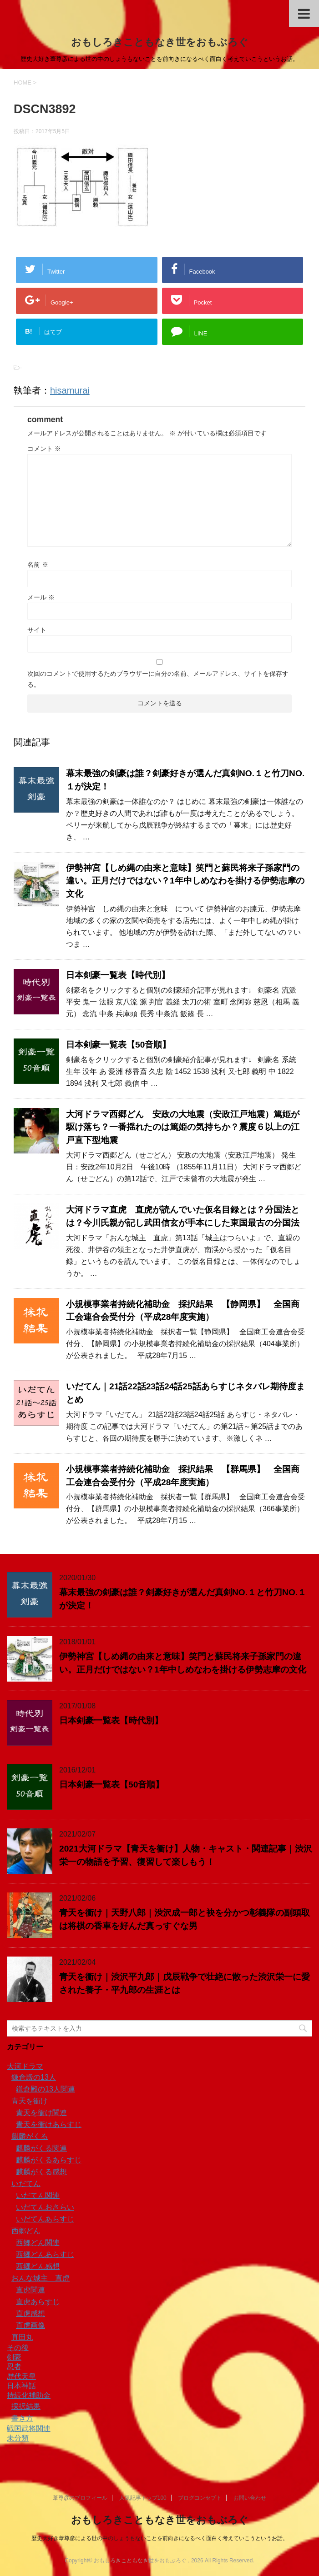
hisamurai (70, 390)
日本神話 (21, 2386)
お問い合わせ (249, 2498)
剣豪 (14, 2357)
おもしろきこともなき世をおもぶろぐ (159, 42)
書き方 (22, 2418)
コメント (44, 448)
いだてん (26, 2183)
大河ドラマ (25, 2066)
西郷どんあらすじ (45, 2254)
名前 (37, 564)
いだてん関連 (38, 2195)
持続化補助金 (29, 2395)
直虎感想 (30, 2313)
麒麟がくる (29, 2136)
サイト (36, 630)
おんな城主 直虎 (40, 2278)
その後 (18, 2347)
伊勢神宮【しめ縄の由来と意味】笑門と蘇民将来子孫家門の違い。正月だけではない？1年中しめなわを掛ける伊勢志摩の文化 (185, 881)
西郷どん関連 (38, 2243)
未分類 (18, 2438)
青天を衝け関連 (41, 2113)
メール (41, 597)
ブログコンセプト (200, 2498)
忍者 (14, 2367)
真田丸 (22, 2337)
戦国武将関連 (29, 2428)
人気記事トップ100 (143, 2498)
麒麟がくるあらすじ (48, 2160)
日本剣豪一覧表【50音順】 (118, 1044)
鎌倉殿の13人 (33, 2077)
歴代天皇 (21, 2376)
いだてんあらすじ (45, 2219)
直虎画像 (30, 2325)
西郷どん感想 (38, 2266)
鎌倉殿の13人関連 (45, 2089)
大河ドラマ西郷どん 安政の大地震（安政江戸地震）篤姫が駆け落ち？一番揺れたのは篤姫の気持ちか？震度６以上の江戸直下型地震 (182, 1127)
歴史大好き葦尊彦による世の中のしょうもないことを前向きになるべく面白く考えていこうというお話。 (159, 2538)
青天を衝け (29, 2101)
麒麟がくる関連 (41, 2148)
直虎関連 (30, 2290)
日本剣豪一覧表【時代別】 (118, 975)
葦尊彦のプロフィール (80, 2498)
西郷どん (26, 2231)
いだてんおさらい (45, 2207)
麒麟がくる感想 (41, 2172)
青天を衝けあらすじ (48, 2124)
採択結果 (26, 2406)
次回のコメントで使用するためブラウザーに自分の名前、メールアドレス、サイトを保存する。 (158, 679)
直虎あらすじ (38, 2302)
